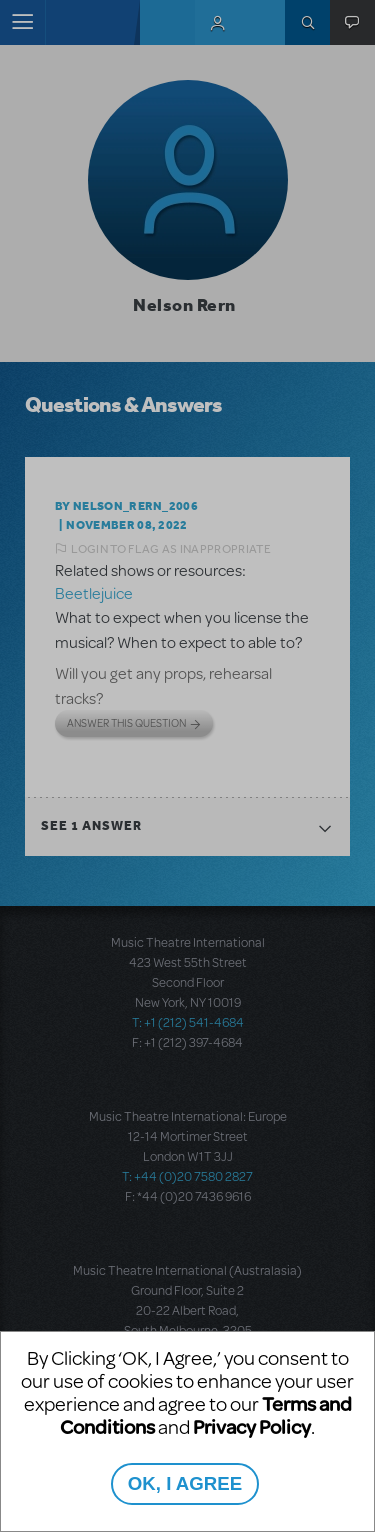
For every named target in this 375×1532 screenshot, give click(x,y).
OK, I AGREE (185, 1483)
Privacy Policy (252, 1426)
